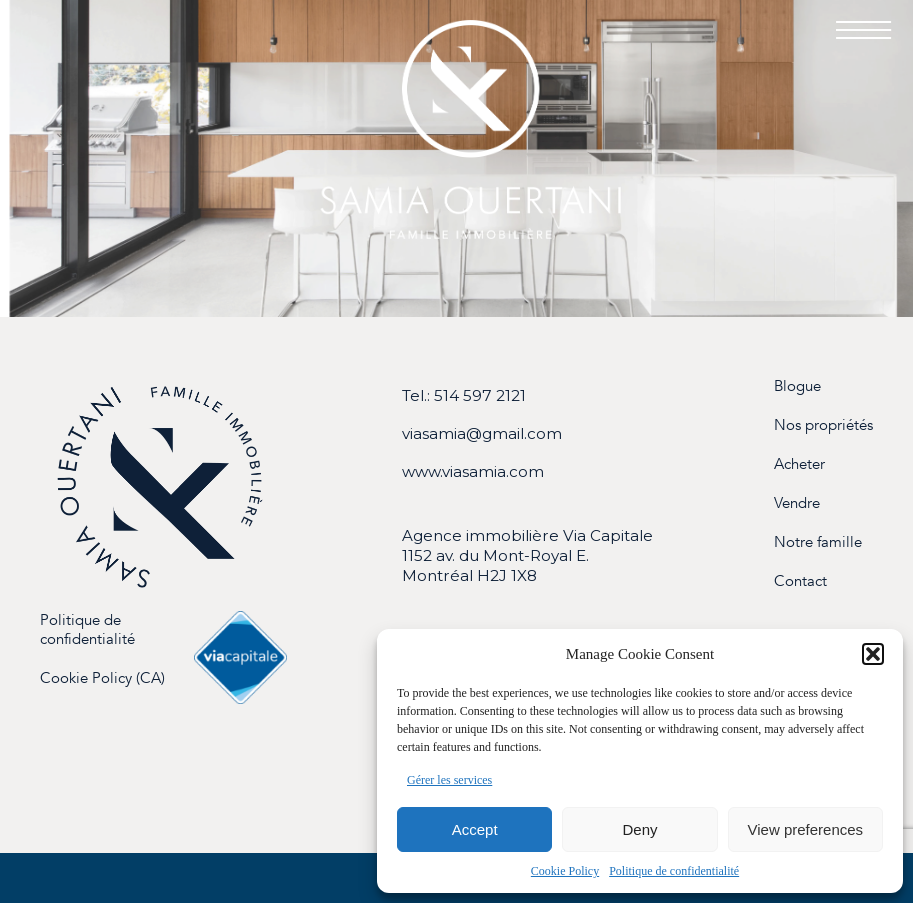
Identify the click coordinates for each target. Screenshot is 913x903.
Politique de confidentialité (674, 871)
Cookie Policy (565, 871)
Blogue (797, 386)
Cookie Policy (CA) (102, 678)
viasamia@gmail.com (482, 433)
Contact (800, 581)
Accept (475, 829)
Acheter (799, 464)
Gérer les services (449, 780)
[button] (873, 654)
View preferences (806, 829)
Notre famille (818, 542)
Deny (639, 829)
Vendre (797, 503)
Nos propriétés (823, 425)
